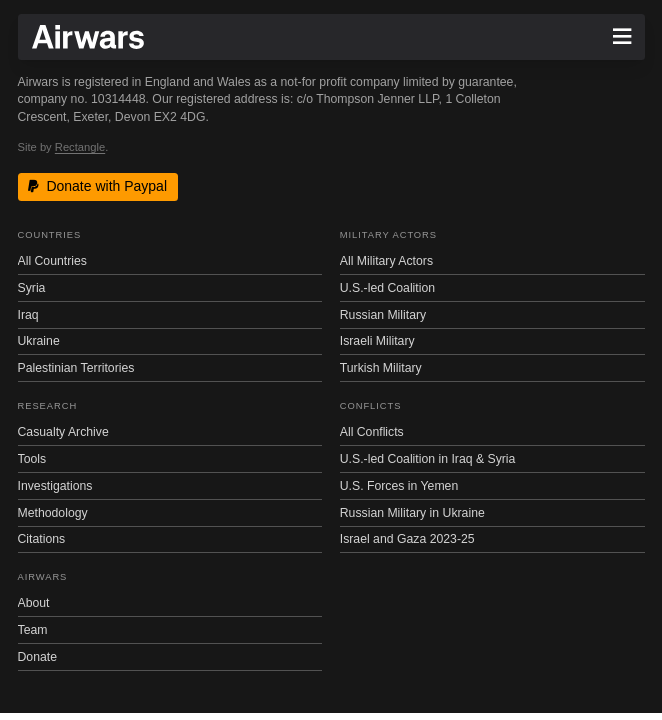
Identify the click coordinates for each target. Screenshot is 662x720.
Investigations (55, 486)
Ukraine (39, 341)
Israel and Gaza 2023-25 (407, 539)
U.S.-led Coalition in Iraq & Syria (428, 459)
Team (33, 630)
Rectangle (80, 147)
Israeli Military (377, 341)
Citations (42, 539)
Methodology (53, 513)
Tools (32, 459)
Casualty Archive (63, 432)
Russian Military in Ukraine (412, 513)
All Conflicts (372, 432)
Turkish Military (381, 368)
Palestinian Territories (76, 368)
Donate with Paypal (97, 186)
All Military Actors (386, 261)
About (34, 603)
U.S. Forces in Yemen (399, 486)
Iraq (28, 315)
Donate (38, 657)
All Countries (52, 261)
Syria (32, 288)
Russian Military (383, 315)
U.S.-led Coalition (387, 288)
